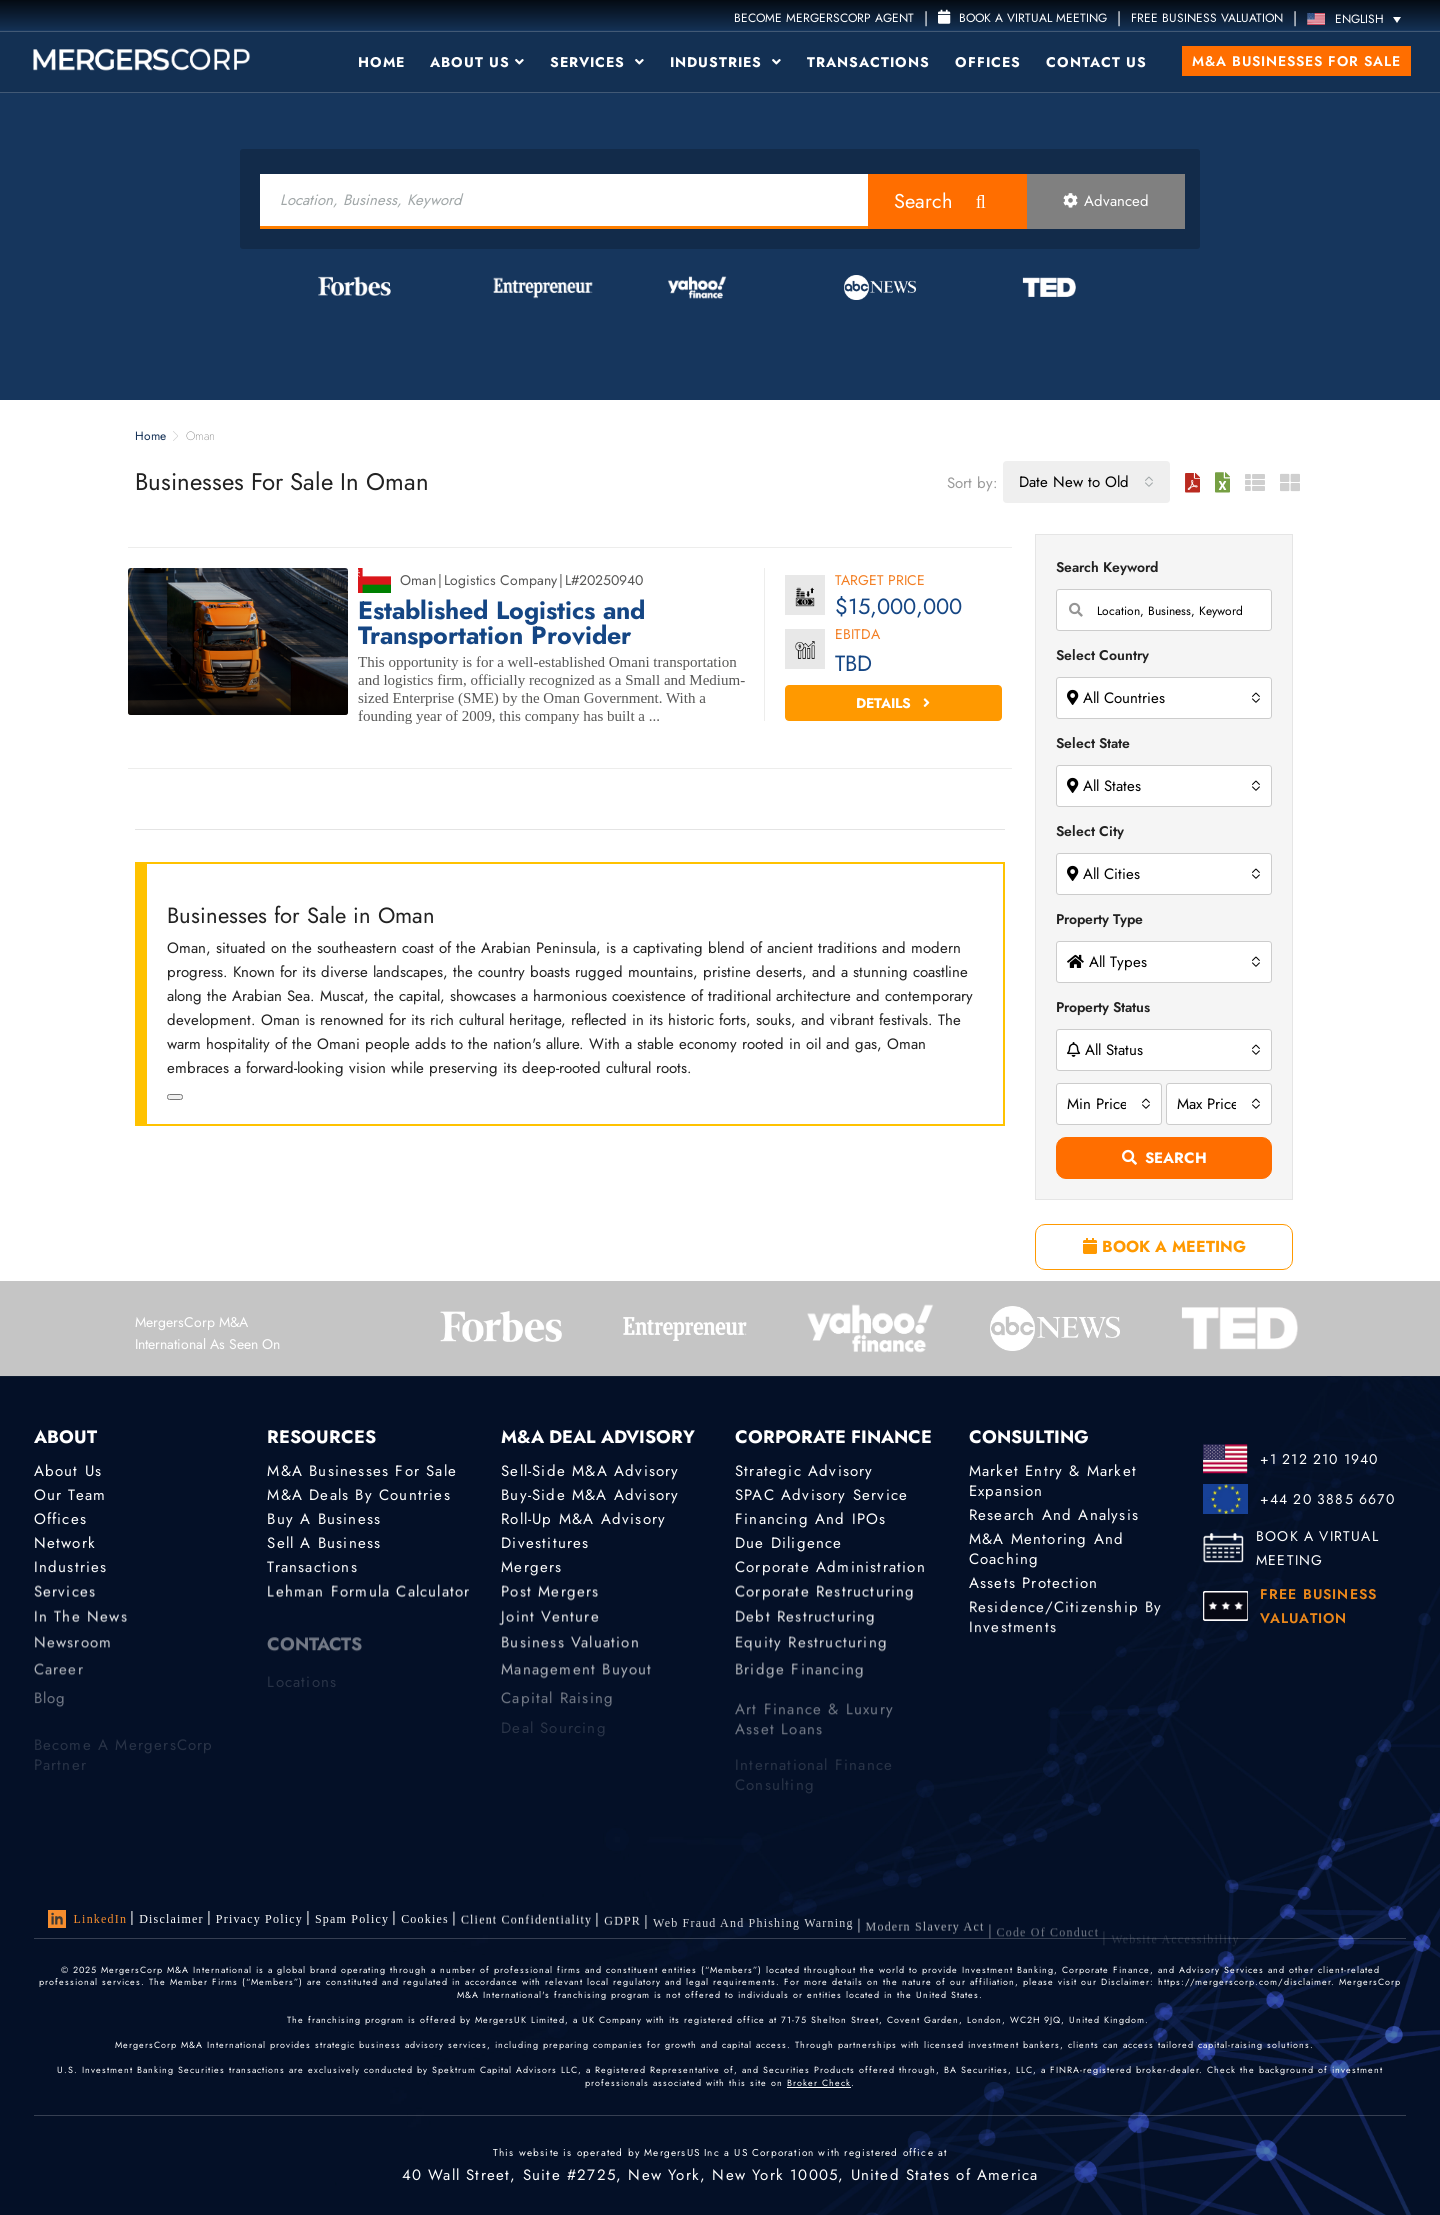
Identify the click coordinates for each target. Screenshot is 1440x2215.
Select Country (1102, 655)
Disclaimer (171, 1919)
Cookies (425, 1922)
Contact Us (1096, 62)
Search (923, 201)
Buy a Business (324, 1519)
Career (59, 1682)
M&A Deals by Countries (358, 1495)
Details (893, 703)
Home (381, 62)
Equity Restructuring (811, 1654)
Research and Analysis (1054, 1515)
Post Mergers (550, 1596)
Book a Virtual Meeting (1022, 18)
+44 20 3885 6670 (1327, 1499)
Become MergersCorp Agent (824, 18)
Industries (726, 62)
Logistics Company (500, 580)
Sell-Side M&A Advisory (590, 1471)
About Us (477, 62)
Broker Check (819, 2082)
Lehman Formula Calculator (368, 1596)
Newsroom (73, 1654)
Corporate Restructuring (825, 1596)
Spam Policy (352, 1920)
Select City (1090, 831)
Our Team (70, 1495)
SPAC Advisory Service (821, 1495)
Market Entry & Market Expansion (1053, 1481)
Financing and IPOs (811, 1519)
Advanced (1106, 201)
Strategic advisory (804, 1471)
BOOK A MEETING (1164, 1246)
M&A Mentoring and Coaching (1046, 1549)
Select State (1093, 743)
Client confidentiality (526, 1925)
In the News (81, 1624)
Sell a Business (324, 1544)
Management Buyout (576, 1682)
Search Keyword (1107, 567)
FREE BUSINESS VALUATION (1207, 18)
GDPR (622, 1930)
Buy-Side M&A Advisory (590, 1495)
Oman (418, 580)
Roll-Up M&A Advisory (583, 1519)
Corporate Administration (830, 1569)
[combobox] (1086, 482)
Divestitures (545, 1544)
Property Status (1103, 1007)
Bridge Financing (800, 1682)
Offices (988, 62)
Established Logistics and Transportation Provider (501, 623)
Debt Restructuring (806, 1624)
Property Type (1099, 919)
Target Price (880, 581)
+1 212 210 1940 (1319, 1459)
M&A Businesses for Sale (1296, 61)
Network (65, 1544)
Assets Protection (1033, 1584)
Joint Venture (550, 1624)
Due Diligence (789, 1544)
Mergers (531, 1569)
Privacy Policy (259, 1919)
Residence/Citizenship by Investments (1066, 1622)
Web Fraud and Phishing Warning (753, 1937)
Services (597, 62)
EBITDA (857, 635)
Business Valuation (570, 1654)
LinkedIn (88, 1919)
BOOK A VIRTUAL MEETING (1317, 1548)
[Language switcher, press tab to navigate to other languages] (1359, 18)
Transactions (868, 62)
